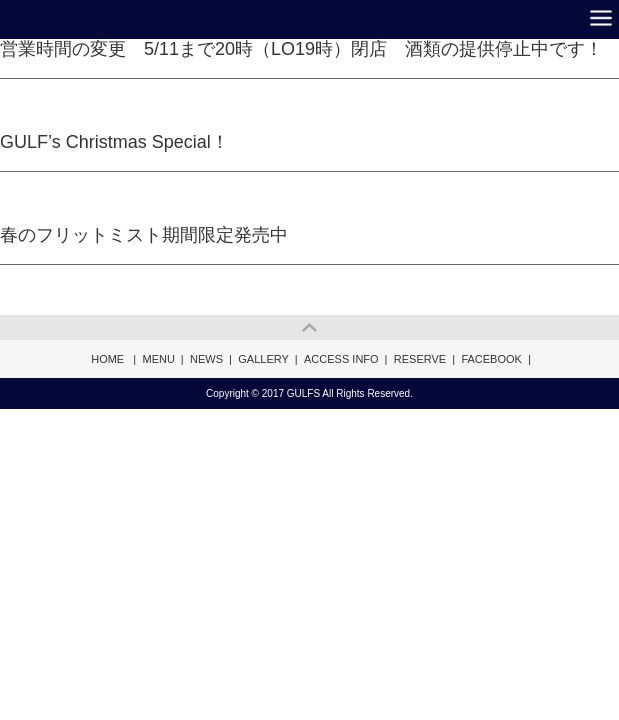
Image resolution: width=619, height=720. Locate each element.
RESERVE (420, 359)
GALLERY (263, 359)
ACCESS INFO (341, 359)
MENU (158, 359)
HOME (107, 359)
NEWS (206, 359)
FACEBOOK (491, 359)
